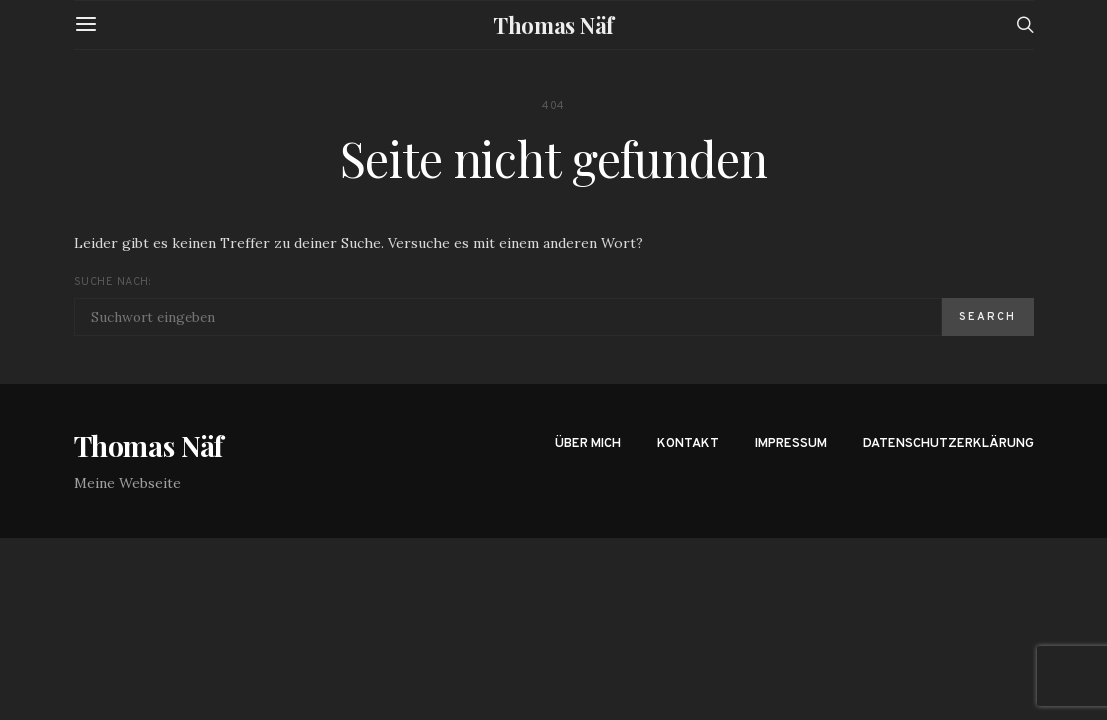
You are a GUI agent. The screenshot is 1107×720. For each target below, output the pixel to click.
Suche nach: (112, 282)
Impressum (791, 444)
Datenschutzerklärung (948, 444)
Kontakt (688, 444)
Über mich (588, 444)
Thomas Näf (553, 25)
